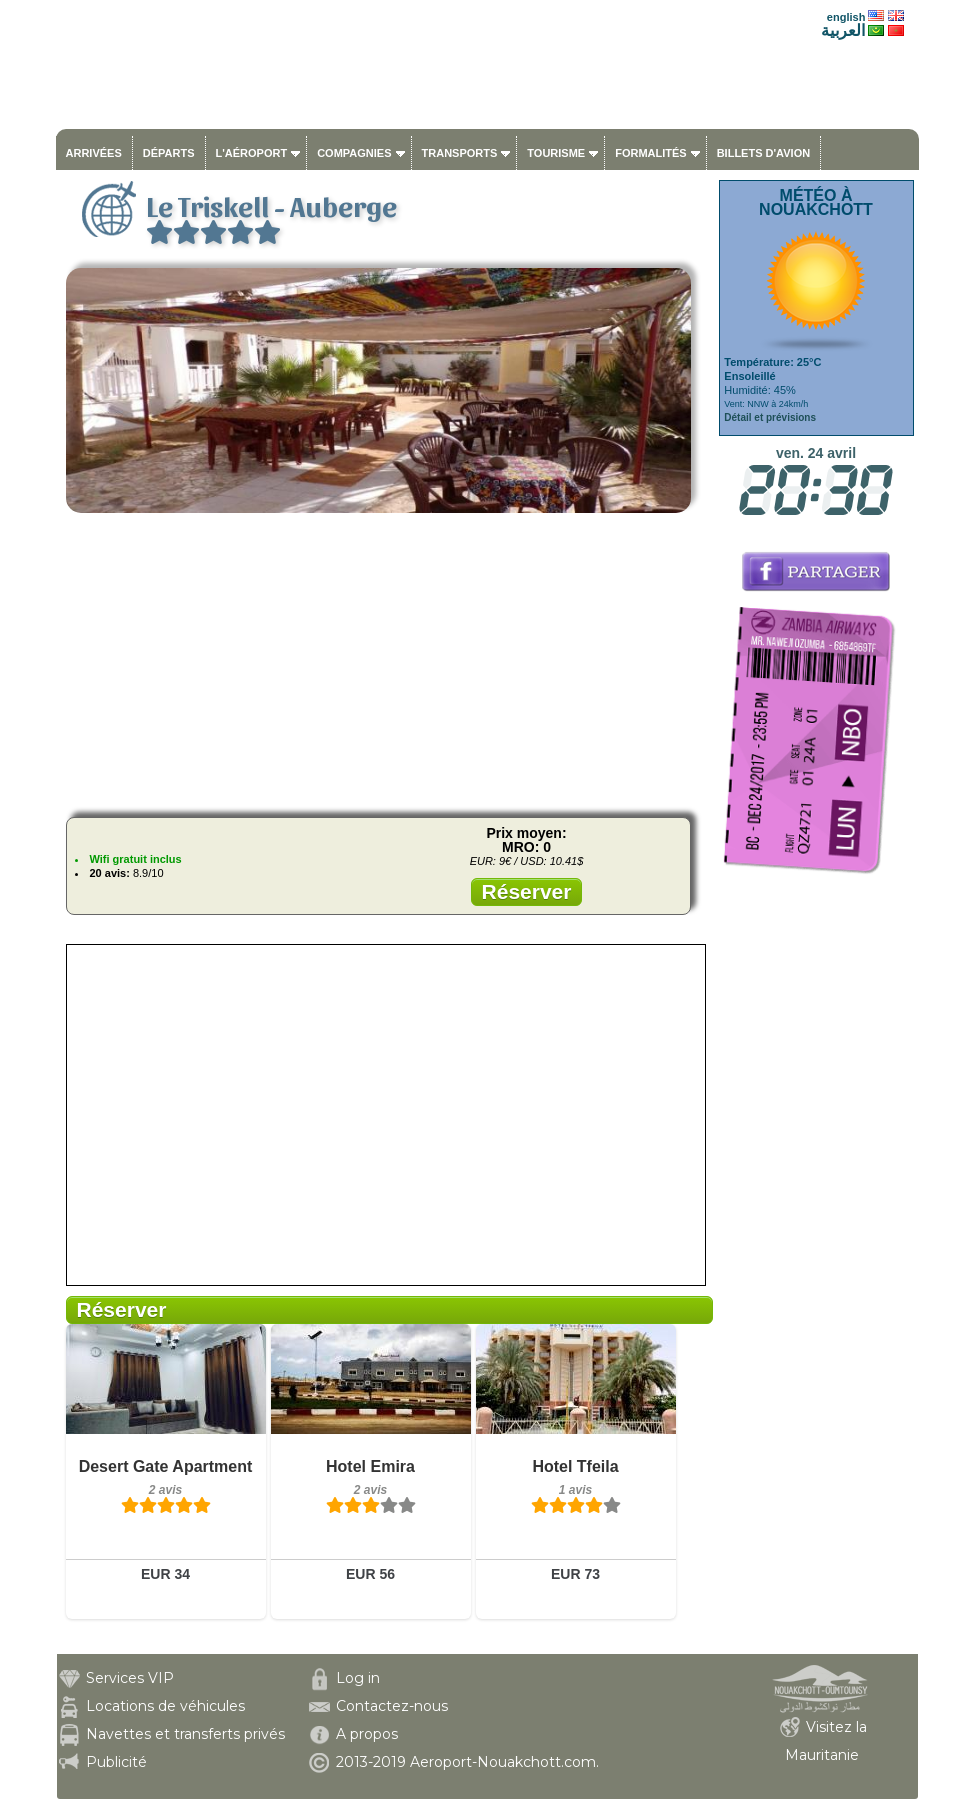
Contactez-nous (392, 1706)
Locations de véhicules (165, 1706)
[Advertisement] (385, 662)
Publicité (116, 1762)
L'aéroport (252, 153)
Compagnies (354, 153)
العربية (843, 30)
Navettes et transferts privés (185, 1734)
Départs (169, 153)
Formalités (651, 153)
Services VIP (130, 1678)
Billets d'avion (763, 153)
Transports (460, 153)
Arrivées (94, 153)
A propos (367, 1734)
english (846, 17)
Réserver (527, 891)
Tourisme (556, 153)
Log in (358, 1678)
